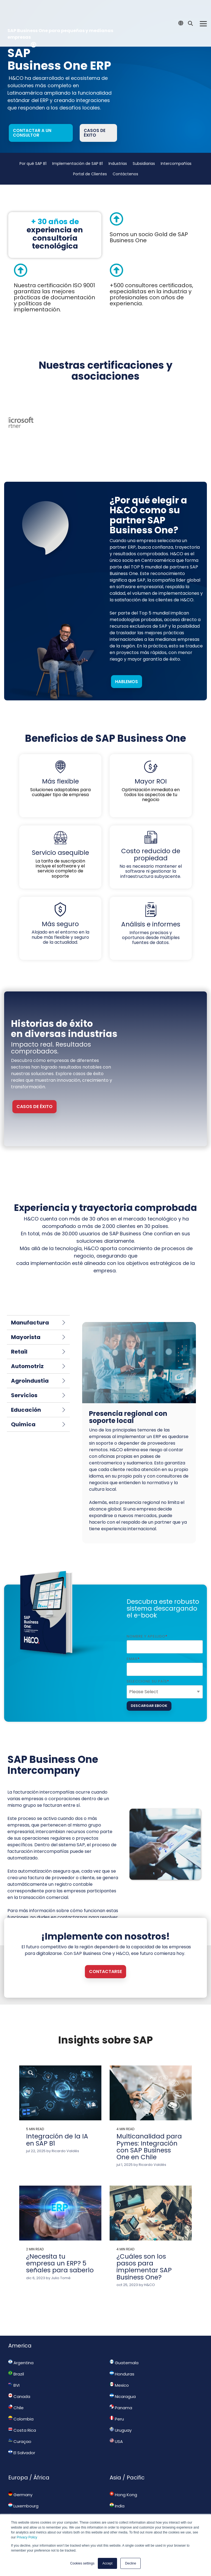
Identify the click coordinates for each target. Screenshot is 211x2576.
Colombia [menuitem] (21, 2410)
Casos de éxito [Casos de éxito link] (95, 133)
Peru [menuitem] (117, 2410)
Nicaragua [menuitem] (123, 2388)
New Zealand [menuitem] (125, 2508)
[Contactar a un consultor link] (41, 133)
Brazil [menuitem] (16, 2365)
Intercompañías (176, 163)
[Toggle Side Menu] (203, 10)
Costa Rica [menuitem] (22, 2421)
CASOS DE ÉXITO (34, 1097)
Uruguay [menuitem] (121, 2421)
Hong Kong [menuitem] (123, 2486)
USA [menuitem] (116, 2433)
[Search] (190, 10)
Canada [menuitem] (19, 2388)
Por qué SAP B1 (33, 163)
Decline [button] (130, 2563)
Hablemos (126, 672)
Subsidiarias (144, 163)
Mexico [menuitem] (119, 2376)
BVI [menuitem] (14, 2376)
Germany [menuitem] (20, 2486)
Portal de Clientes (90, 174)
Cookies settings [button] (82, 2563)
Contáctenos (125, 174)
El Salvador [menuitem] (21, 2444)
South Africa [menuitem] (23, 2508)
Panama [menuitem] (121, 2399)
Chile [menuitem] (16, 2399)
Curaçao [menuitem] (19, 2433)
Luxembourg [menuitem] (23, 2497)
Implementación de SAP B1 (77, 163)
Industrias (118, 163)
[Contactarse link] (105, 1962)
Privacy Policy (27, 2537)
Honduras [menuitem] (122, 2365)
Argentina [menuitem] (21, 2354)
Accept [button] (107, 2563)
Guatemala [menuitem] (124, 2354)
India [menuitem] (117, 2497)
